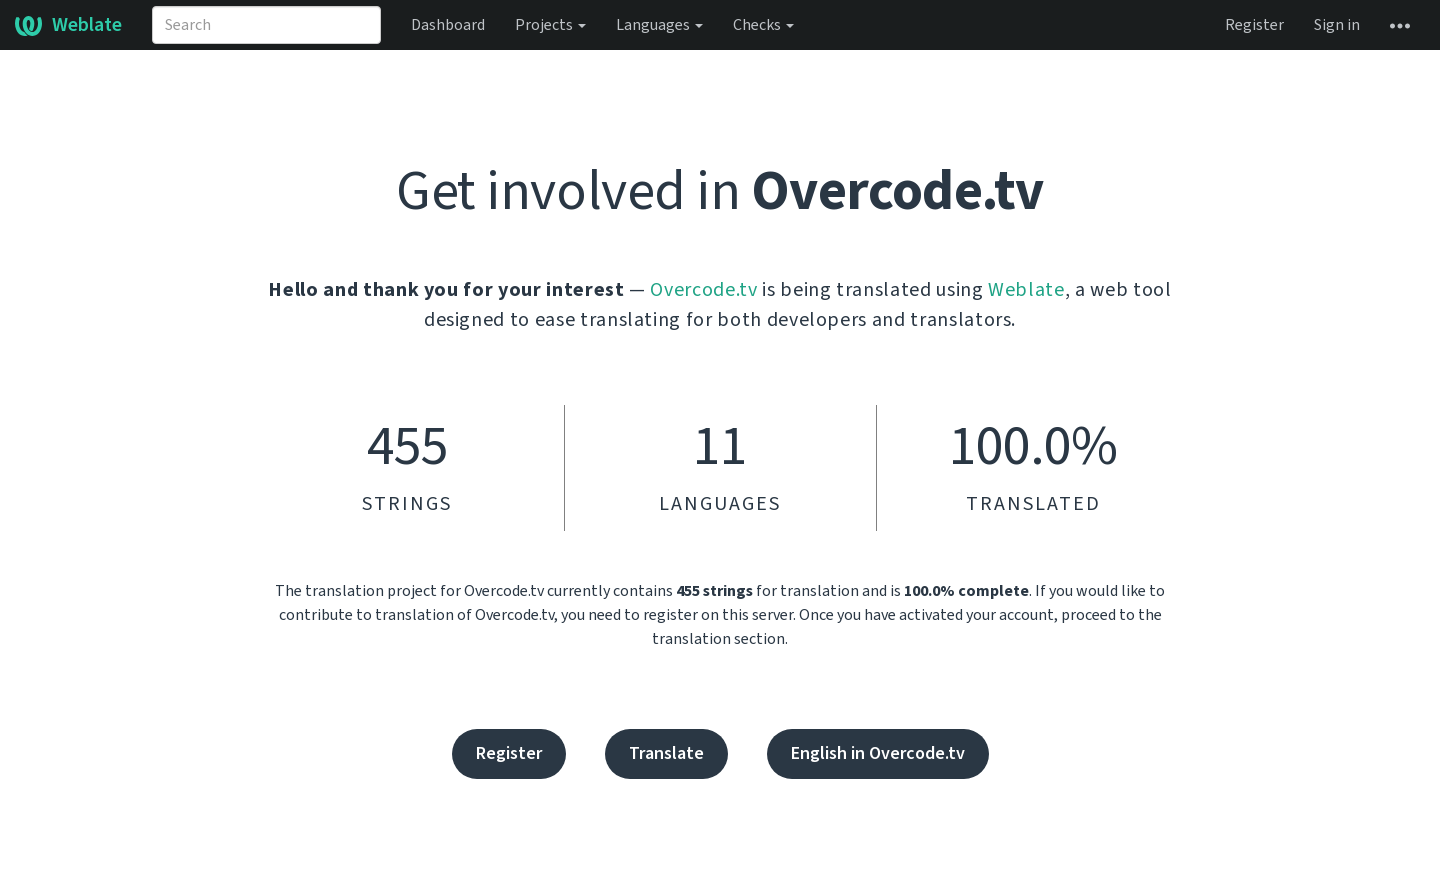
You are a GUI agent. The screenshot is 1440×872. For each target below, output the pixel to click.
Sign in (1337, 25)
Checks (763, 25)
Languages (659, 25)
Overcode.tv (703, 290)
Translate (666, 753)
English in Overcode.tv (878, 753)
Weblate (68, 25)
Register (1254, 25)
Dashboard (448, 25)
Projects (550, 25)
